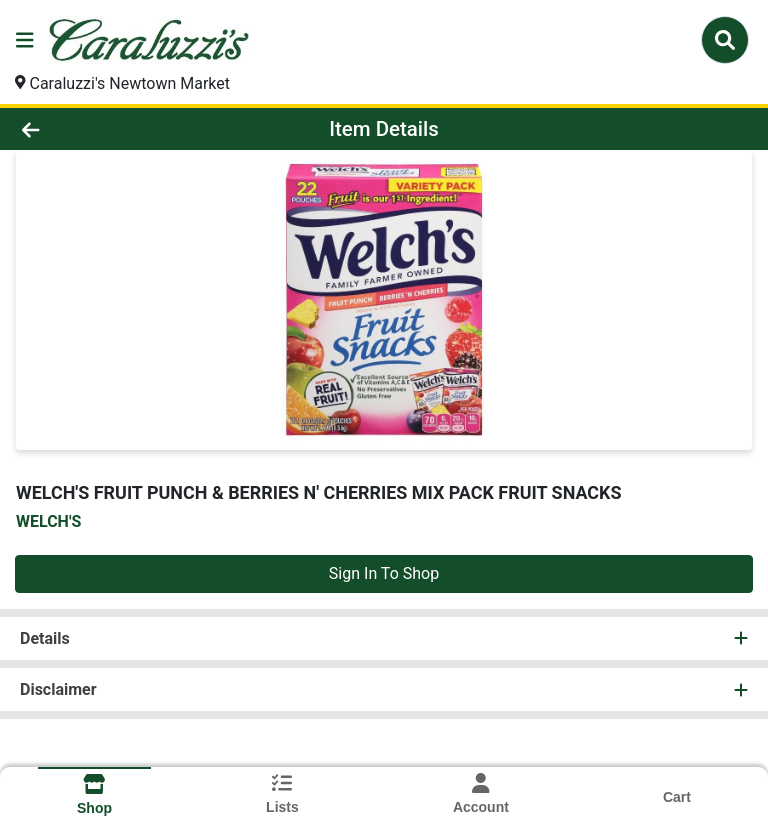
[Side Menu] (25, 40)
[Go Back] (108, 129)
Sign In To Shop (384, 573)
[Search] (725, 40)
